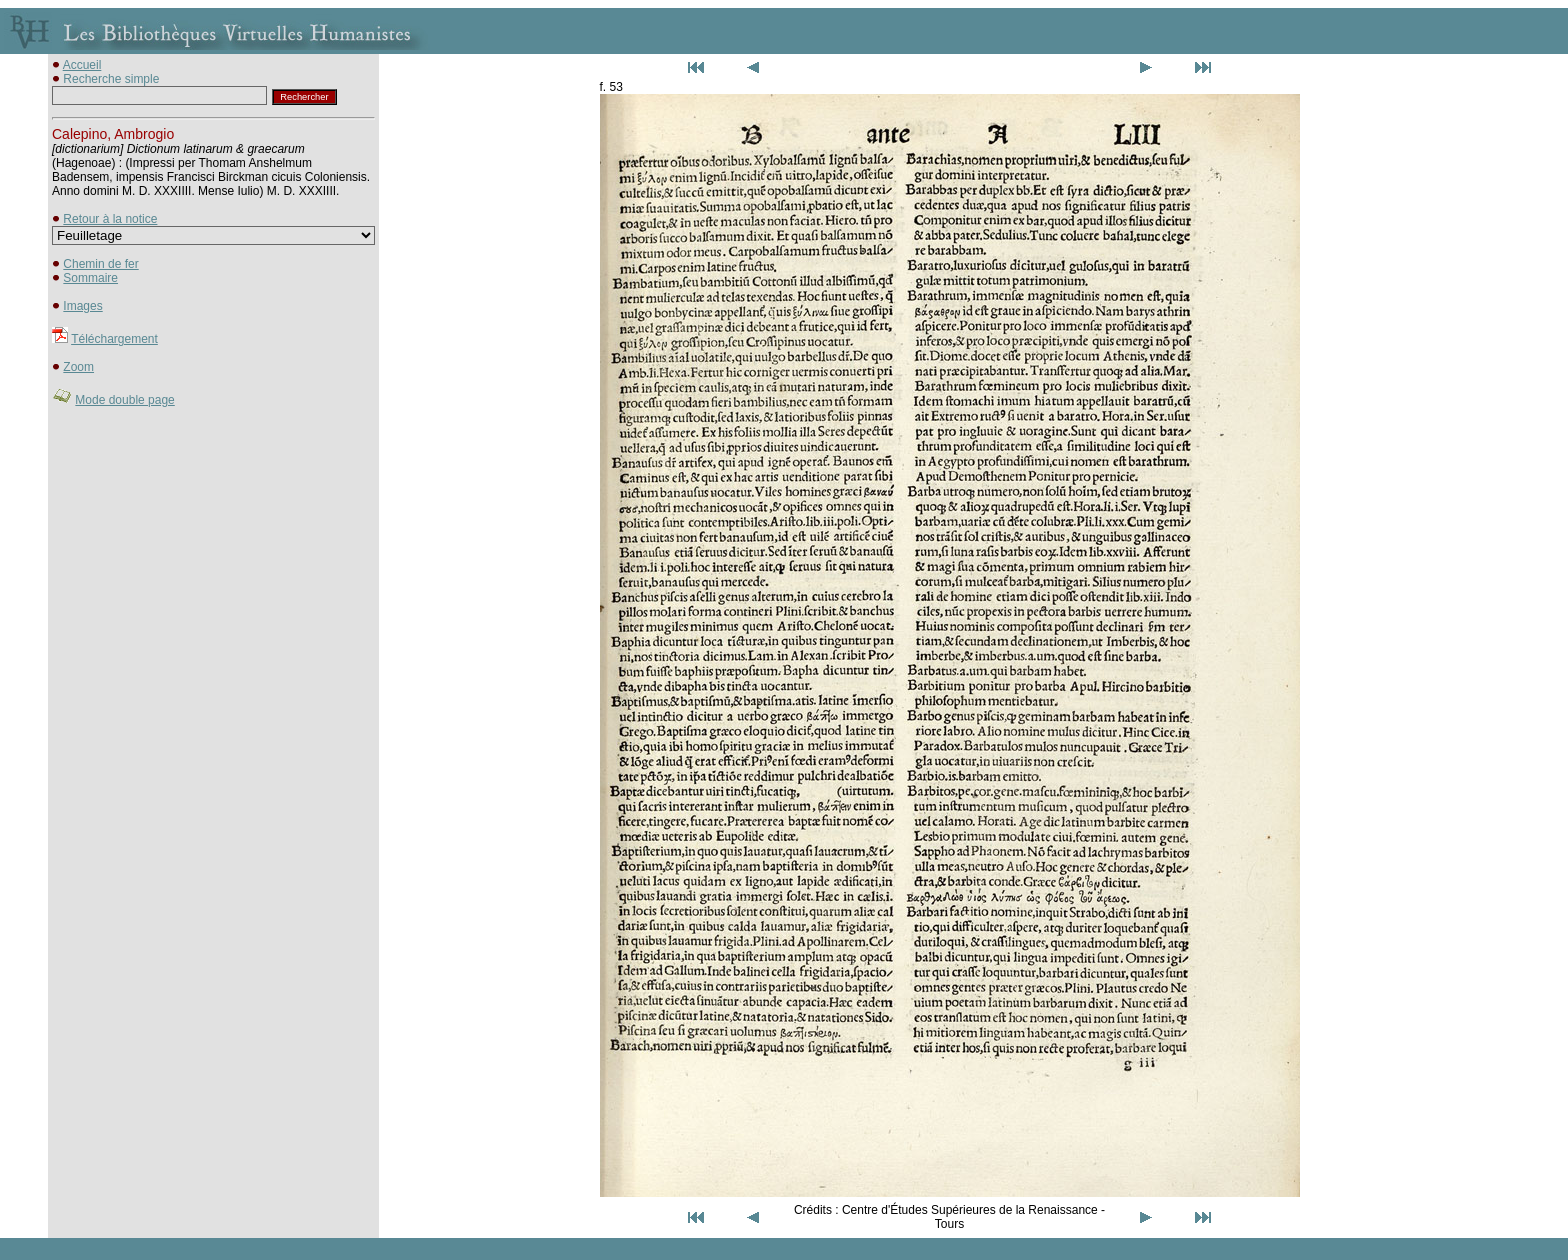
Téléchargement (114, 339)
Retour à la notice (110, 219)
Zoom (78, 367)
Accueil (82, 65)
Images (82, 306)
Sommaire (90, 278)
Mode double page (124, 400)
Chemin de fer (100, 264)
